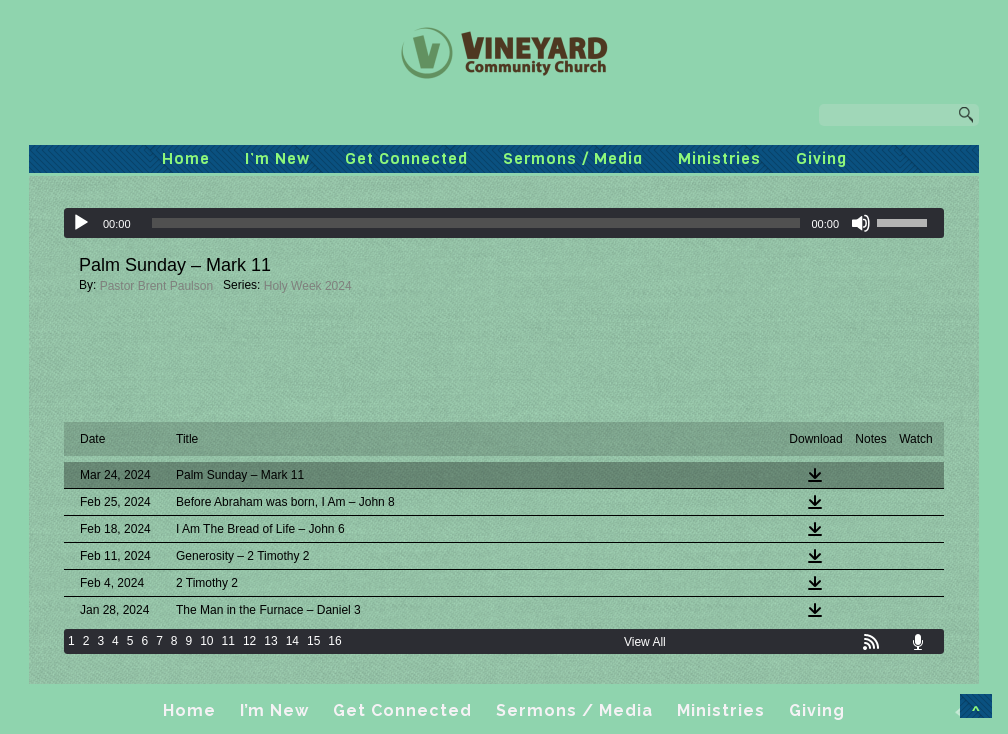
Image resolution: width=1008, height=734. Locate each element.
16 (334, 641)
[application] (504, 223)
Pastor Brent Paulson (156, 286)
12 (249, 641)
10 (206, 641)
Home (186, 158)
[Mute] (861, 223)
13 (270, 641)
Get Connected (406, 158)
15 (313, 641)
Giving (821, 158)
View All (645, 642)
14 (292, 641)
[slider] (476, 223)
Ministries (719, 158)
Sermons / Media (573, 158)
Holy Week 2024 (308, 286)
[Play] (81, 223)
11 (228, 641)
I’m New (277, 158)
